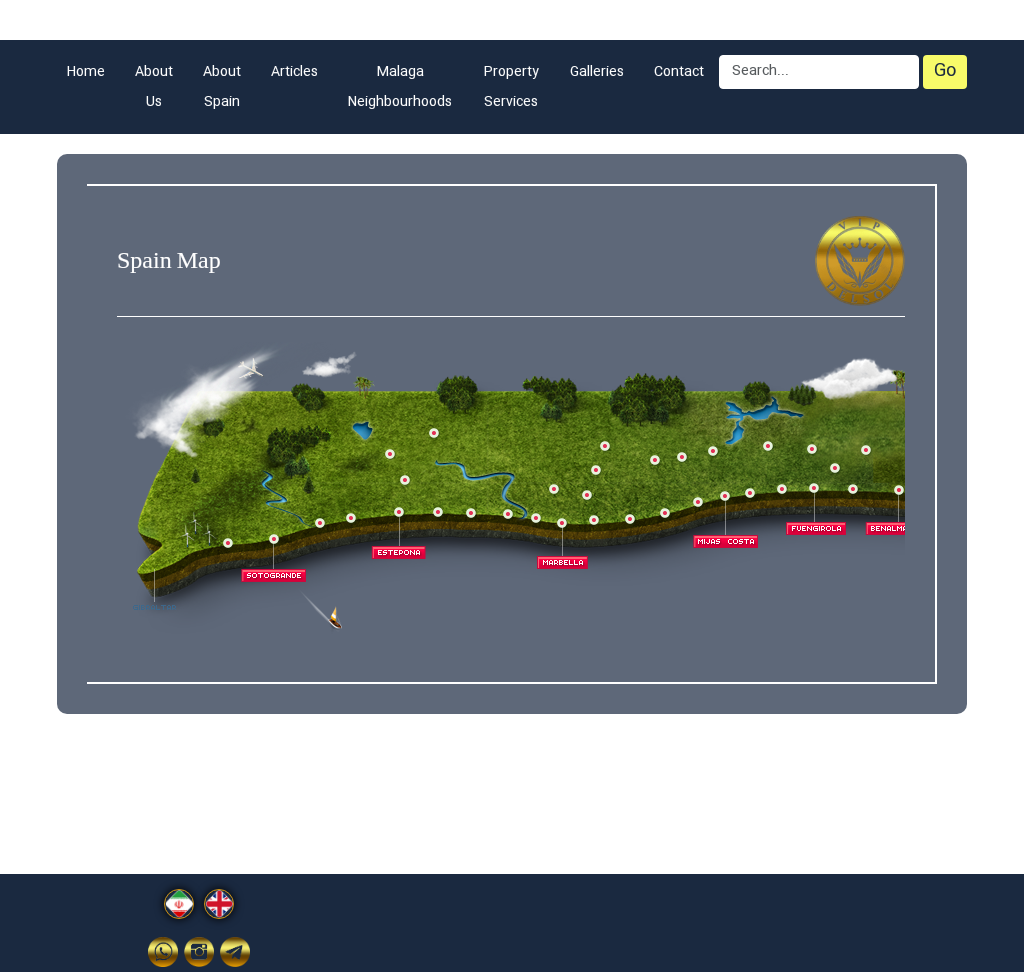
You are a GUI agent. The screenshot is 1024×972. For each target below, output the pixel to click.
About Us (154, 87)
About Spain (222, 87)
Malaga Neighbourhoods (400, 87)
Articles (294, 72)
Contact (679, 72)
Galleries (597, 72)
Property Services (511, 87)
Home (86, 72)
